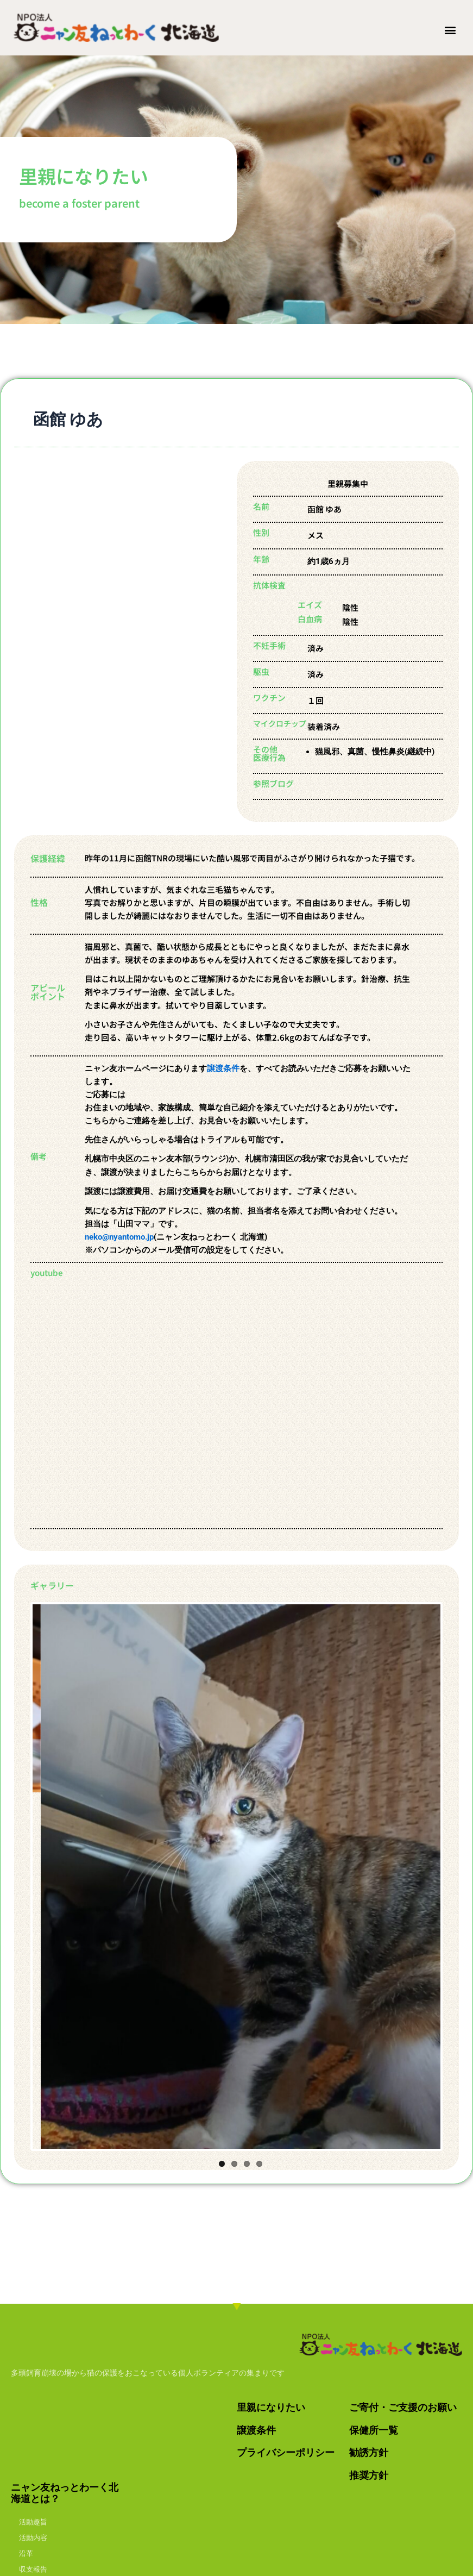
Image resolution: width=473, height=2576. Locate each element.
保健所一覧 (373, 2430)
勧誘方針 (368, 2452)
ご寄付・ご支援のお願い (403, 2407)
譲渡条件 (223, 1068)
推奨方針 (368, 2475)
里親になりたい (271, 2407)
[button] (450, 30)
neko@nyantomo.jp (119, 1237)
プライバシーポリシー (286, 2452)
